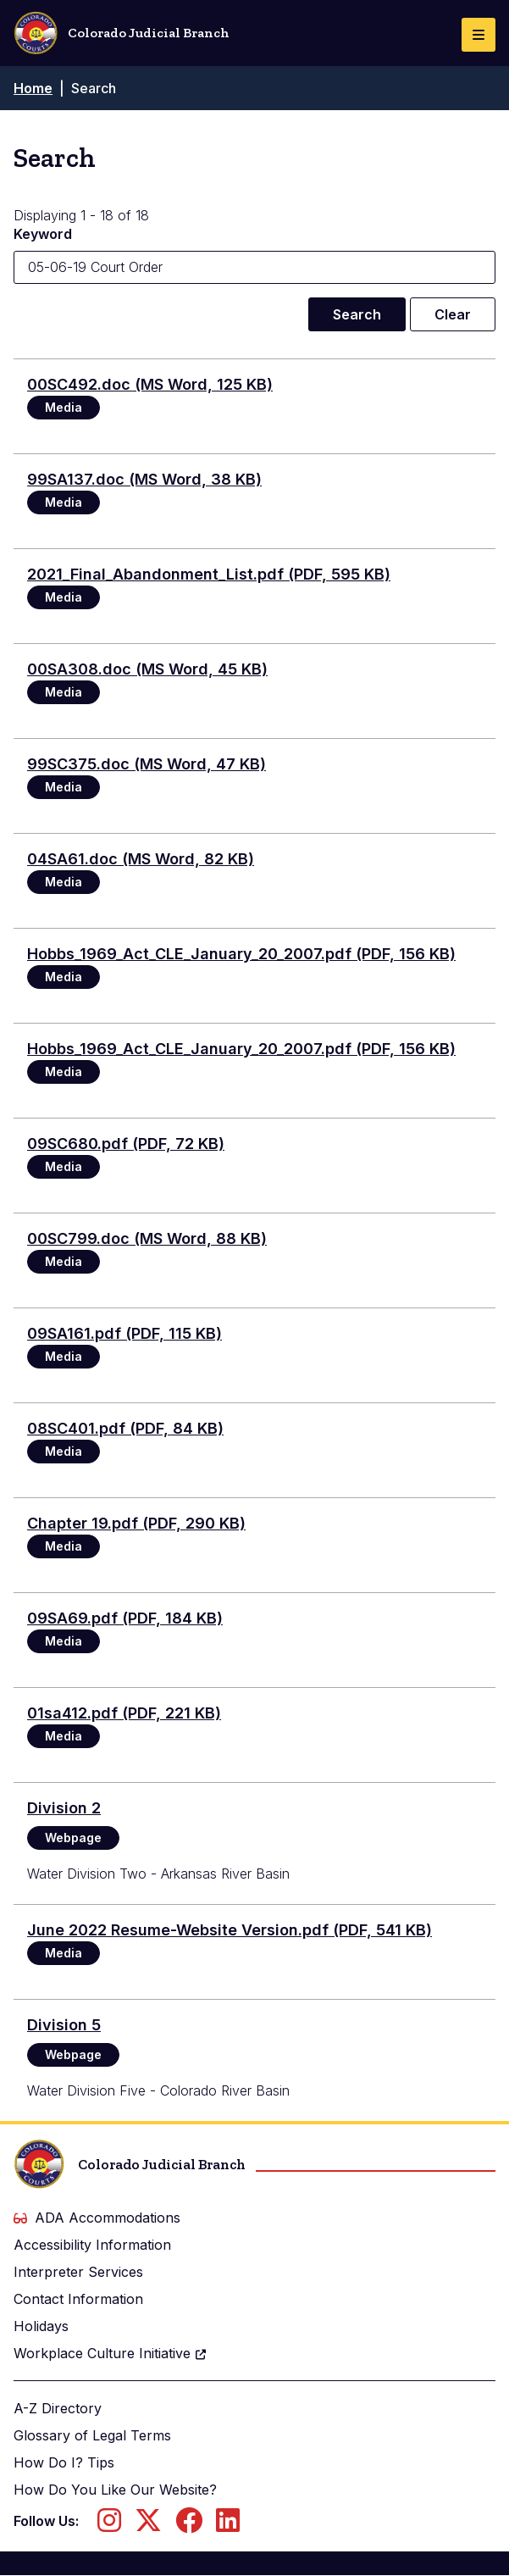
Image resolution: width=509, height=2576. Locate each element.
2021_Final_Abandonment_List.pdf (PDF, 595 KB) (208, 574)
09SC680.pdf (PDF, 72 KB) (125, 1143)
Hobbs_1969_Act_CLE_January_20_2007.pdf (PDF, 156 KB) (241, 954)
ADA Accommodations (97, 2217)
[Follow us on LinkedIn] (228, 2525)
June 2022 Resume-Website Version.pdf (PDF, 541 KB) (229, 1930)
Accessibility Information (92, 2244)
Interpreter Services (78, 2271)
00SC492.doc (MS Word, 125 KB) (150, 384)
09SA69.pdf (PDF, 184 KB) (125, 1618)
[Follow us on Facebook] (188, 2525)
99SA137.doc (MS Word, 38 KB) (144, 479)
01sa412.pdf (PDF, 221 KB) (124, 1713)
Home (33, 88)
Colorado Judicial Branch (122, 33)
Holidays (41, 2326)
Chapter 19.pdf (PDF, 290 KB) (136, 1523)
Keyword (43, 233)
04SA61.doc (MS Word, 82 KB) (140, 859)
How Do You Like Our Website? (115, 2489)
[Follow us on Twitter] (148, 2525)
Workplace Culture (110, 2353)
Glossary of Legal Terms (92, 2435)
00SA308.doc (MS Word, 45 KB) (147, 669)
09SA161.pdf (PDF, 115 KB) (124, 1333)
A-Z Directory (58, 2408)
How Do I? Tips (64, 2462)
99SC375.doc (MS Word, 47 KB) (146, 764)
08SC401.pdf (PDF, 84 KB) (125, 1428)
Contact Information (78, 2298)
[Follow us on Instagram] (109, 2525)
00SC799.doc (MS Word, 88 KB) (147, 1238)
